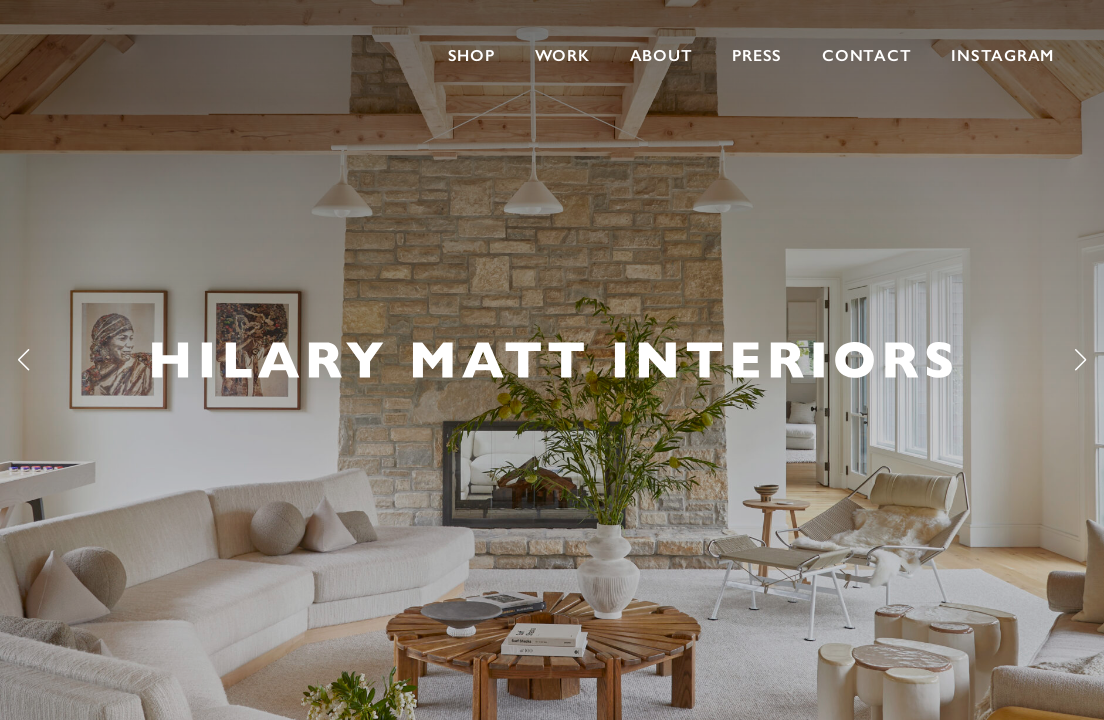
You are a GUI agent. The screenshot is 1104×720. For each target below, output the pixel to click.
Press (757, 55)
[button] (1080, 360)
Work (562, 55)
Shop (471, 55)
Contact (866, 55)
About (661, 55)
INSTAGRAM (1002, 55)
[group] (552, 360)
